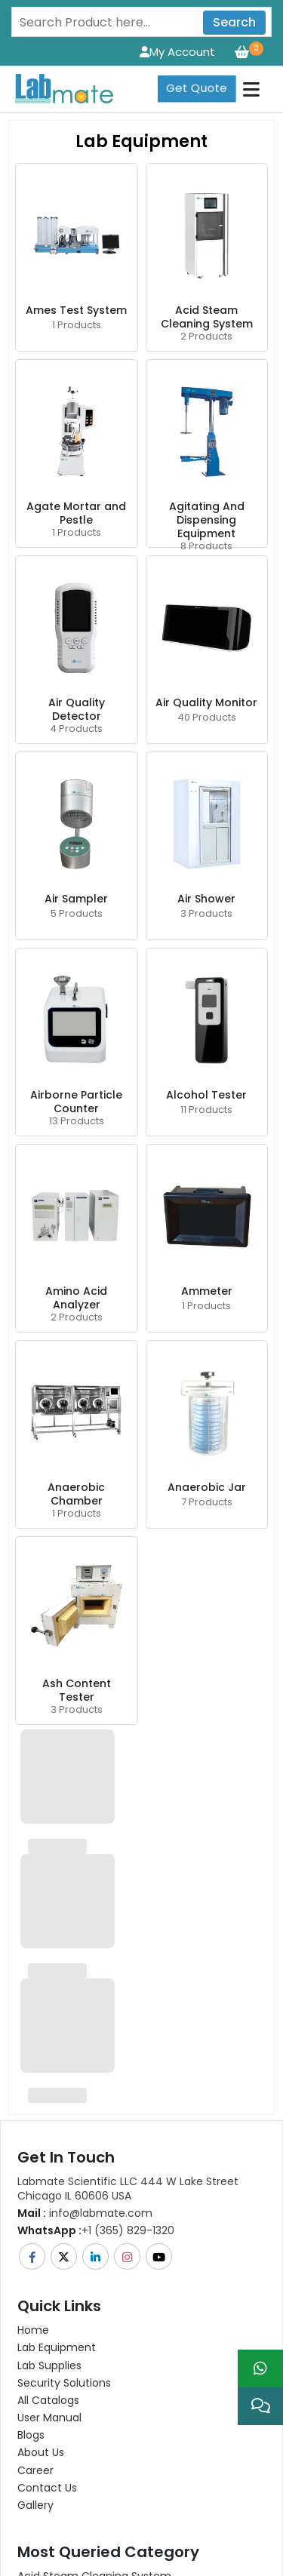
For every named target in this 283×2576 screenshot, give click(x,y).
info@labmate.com (84, 2213)
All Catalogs (48, 2400)
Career (35, 2470)
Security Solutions (64, 2383)
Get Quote (196, 88)
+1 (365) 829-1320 (95, 2230)
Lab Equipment (56, 2347)
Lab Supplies (49, 2365)
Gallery (35, 2505)
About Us (40, 2452)
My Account (177, 52)
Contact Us (47, 2488)
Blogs (31, 2435)
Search (234, 22)
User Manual (49, 2417)
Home (33, 2330)
